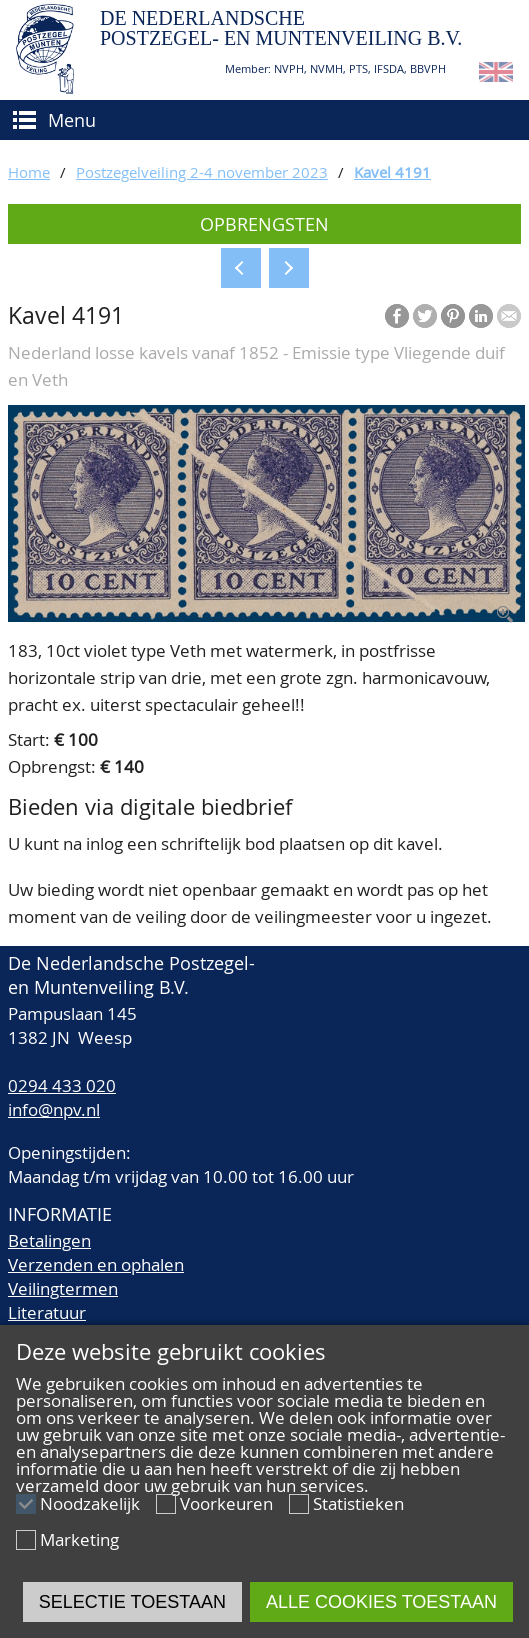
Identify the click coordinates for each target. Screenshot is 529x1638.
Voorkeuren (226, 1503)
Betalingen (49, 1240)
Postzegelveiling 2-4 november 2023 (202, 172)
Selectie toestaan (132, 1602)
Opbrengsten (264, 224)
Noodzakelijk (90, 1503)
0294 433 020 (62, 1085)
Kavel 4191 (392, 172)
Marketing (79, 1539)
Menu (72, 120)
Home (29, 172)
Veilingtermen (63, 1288)
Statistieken (358, 1503)
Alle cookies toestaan (381, 1602)
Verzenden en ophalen (96, 1264)
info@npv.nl (54, 1109)
